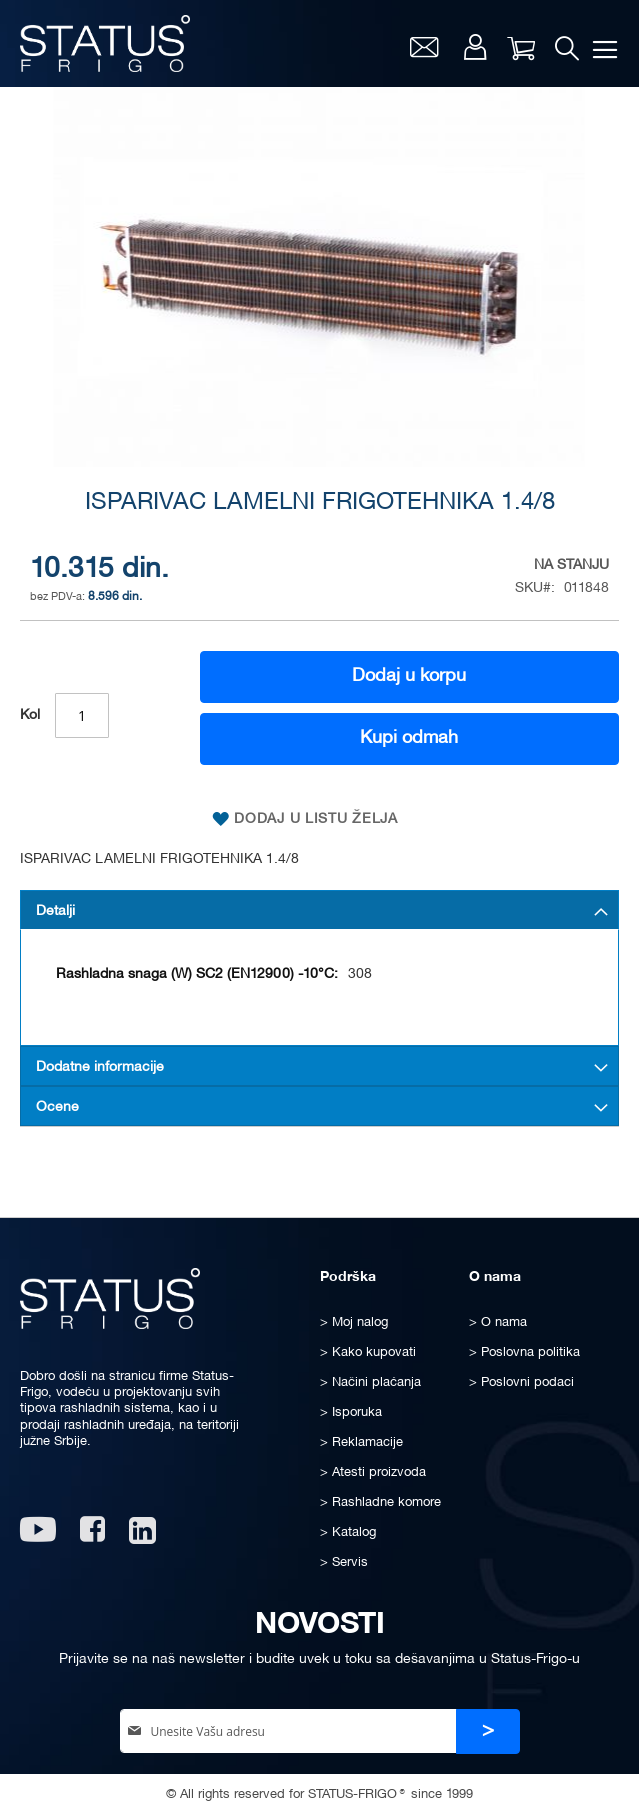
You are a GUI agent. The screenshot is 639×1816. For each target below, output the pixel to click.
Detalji (55, 911)
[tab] (319, 910)
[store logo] (105, 43)
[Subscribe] (488, 1731)
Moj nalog (475, 47)
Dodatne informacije (100, 1067)
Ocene (57, 1107)
